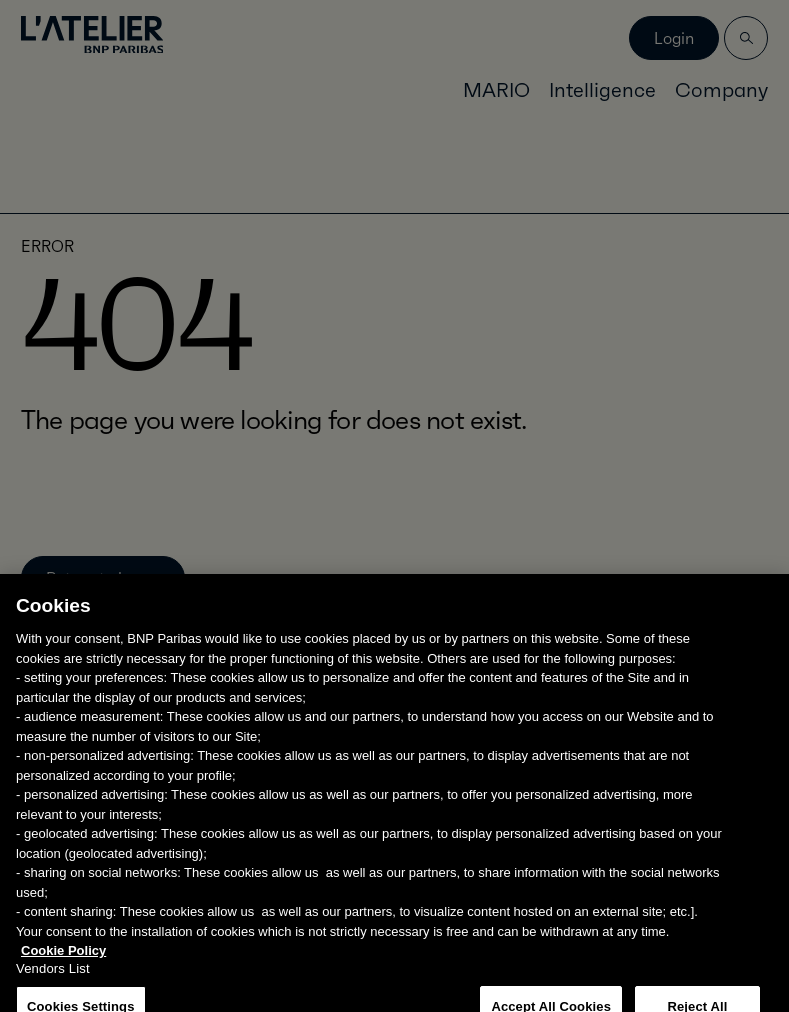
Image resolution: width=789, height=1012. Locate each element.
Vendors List (53, 979)
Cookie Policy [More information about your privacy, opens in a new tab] (63, 961)
